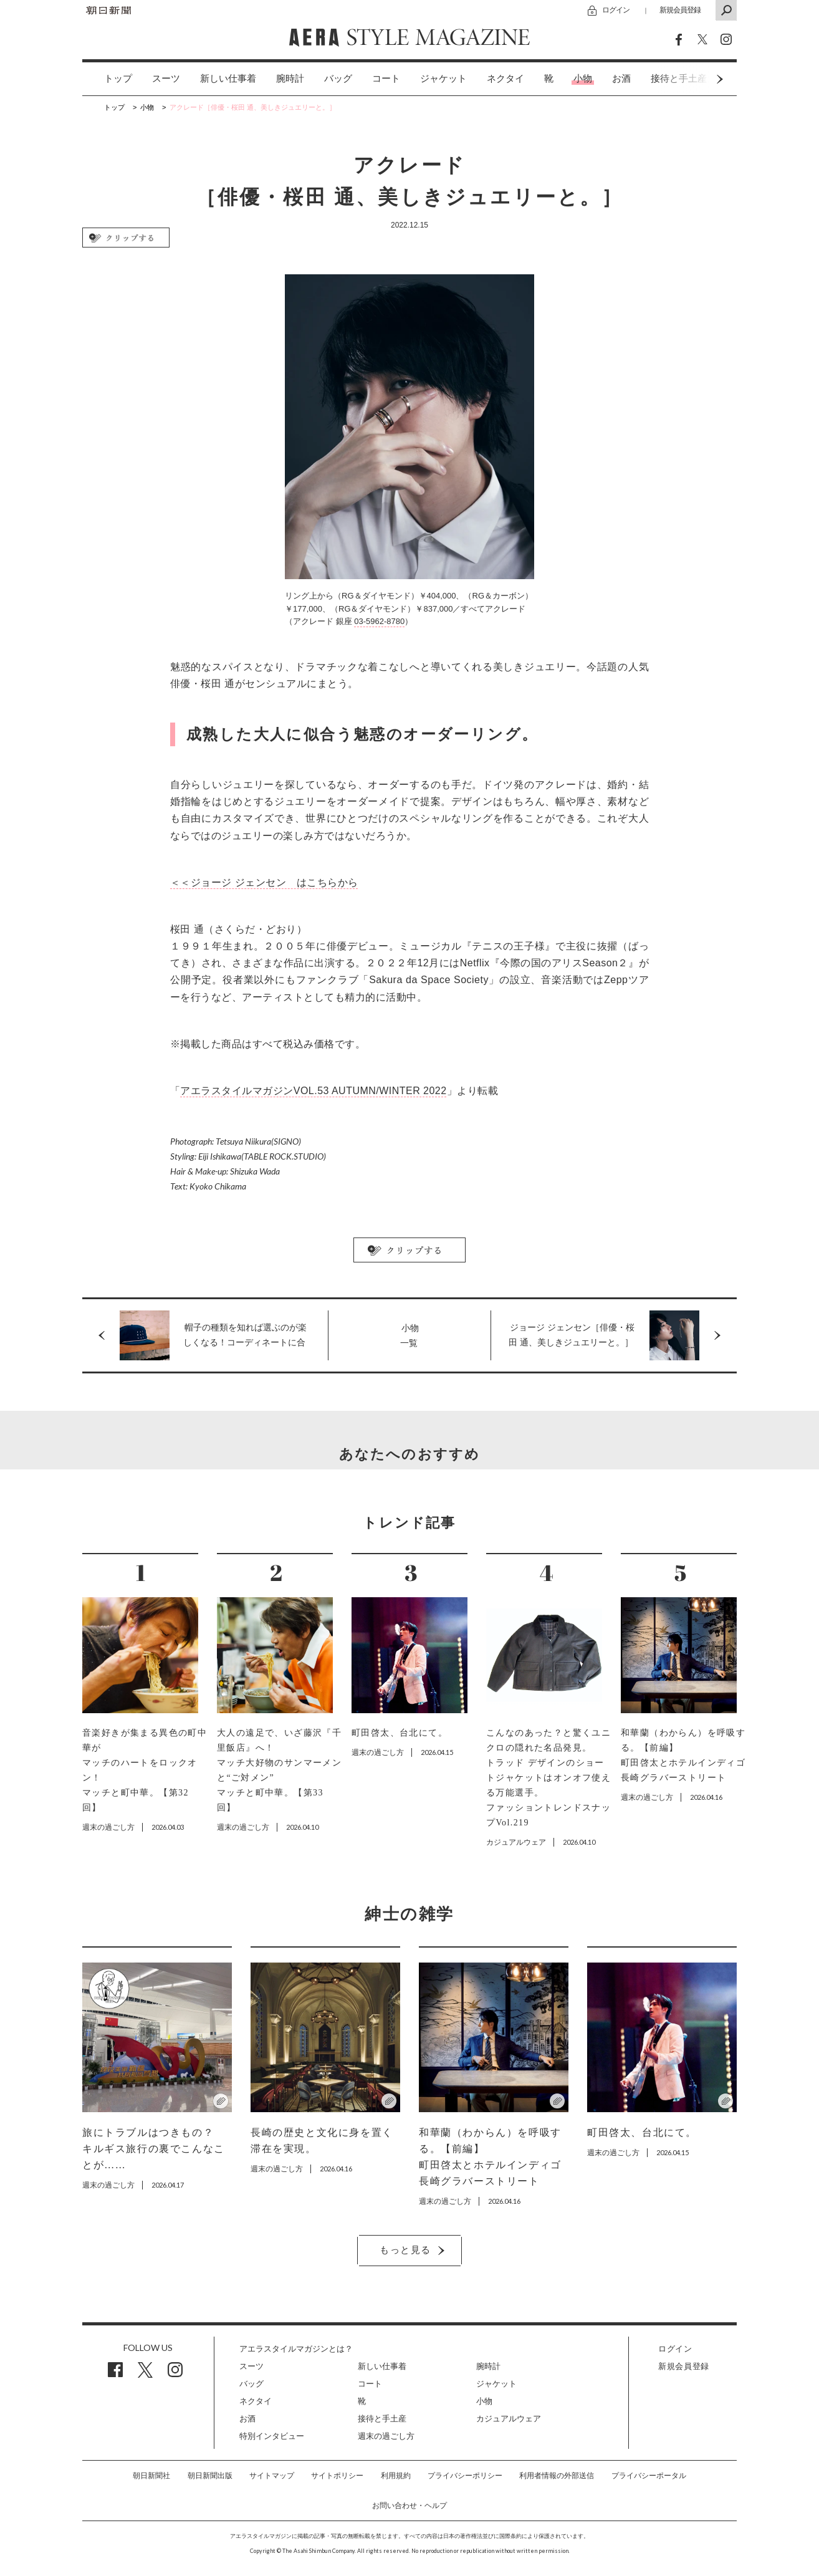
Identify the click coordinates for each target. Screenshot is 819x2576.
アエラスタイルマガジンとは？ (296, 2348)
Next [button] (696, 78)
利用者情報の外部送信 (556, 2475)
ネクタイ (505, 79)
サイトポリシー (337, 2475)
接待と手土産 (382, 2418)
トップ (118, 79)
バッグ (338, 79)
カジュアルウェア (508, 2418)
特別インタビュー (271, 2436)
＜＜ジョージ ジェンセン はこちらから (264, 882)
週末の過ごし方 (386, 2436)
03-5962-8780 (379, 621)
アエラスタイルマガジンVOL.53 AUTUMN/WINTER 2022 (313, 1090)
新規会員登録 (680, 9)
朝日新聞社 (151, 2475)
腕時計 (290, 79)
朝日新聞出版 (210, 2475)
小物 (582, 79)
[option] (108, 78)
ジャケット (443, 79)
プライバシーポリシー (465, 2475)
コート (386, 79)
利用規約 (396, 2475)
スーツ (166, 79)
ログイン (616, 9)
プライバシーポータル (648, 2475)
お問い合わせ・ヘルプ (409, 2505)
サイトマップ (271, 2475)
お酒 (621, 79)
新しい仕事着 (228, 79)
